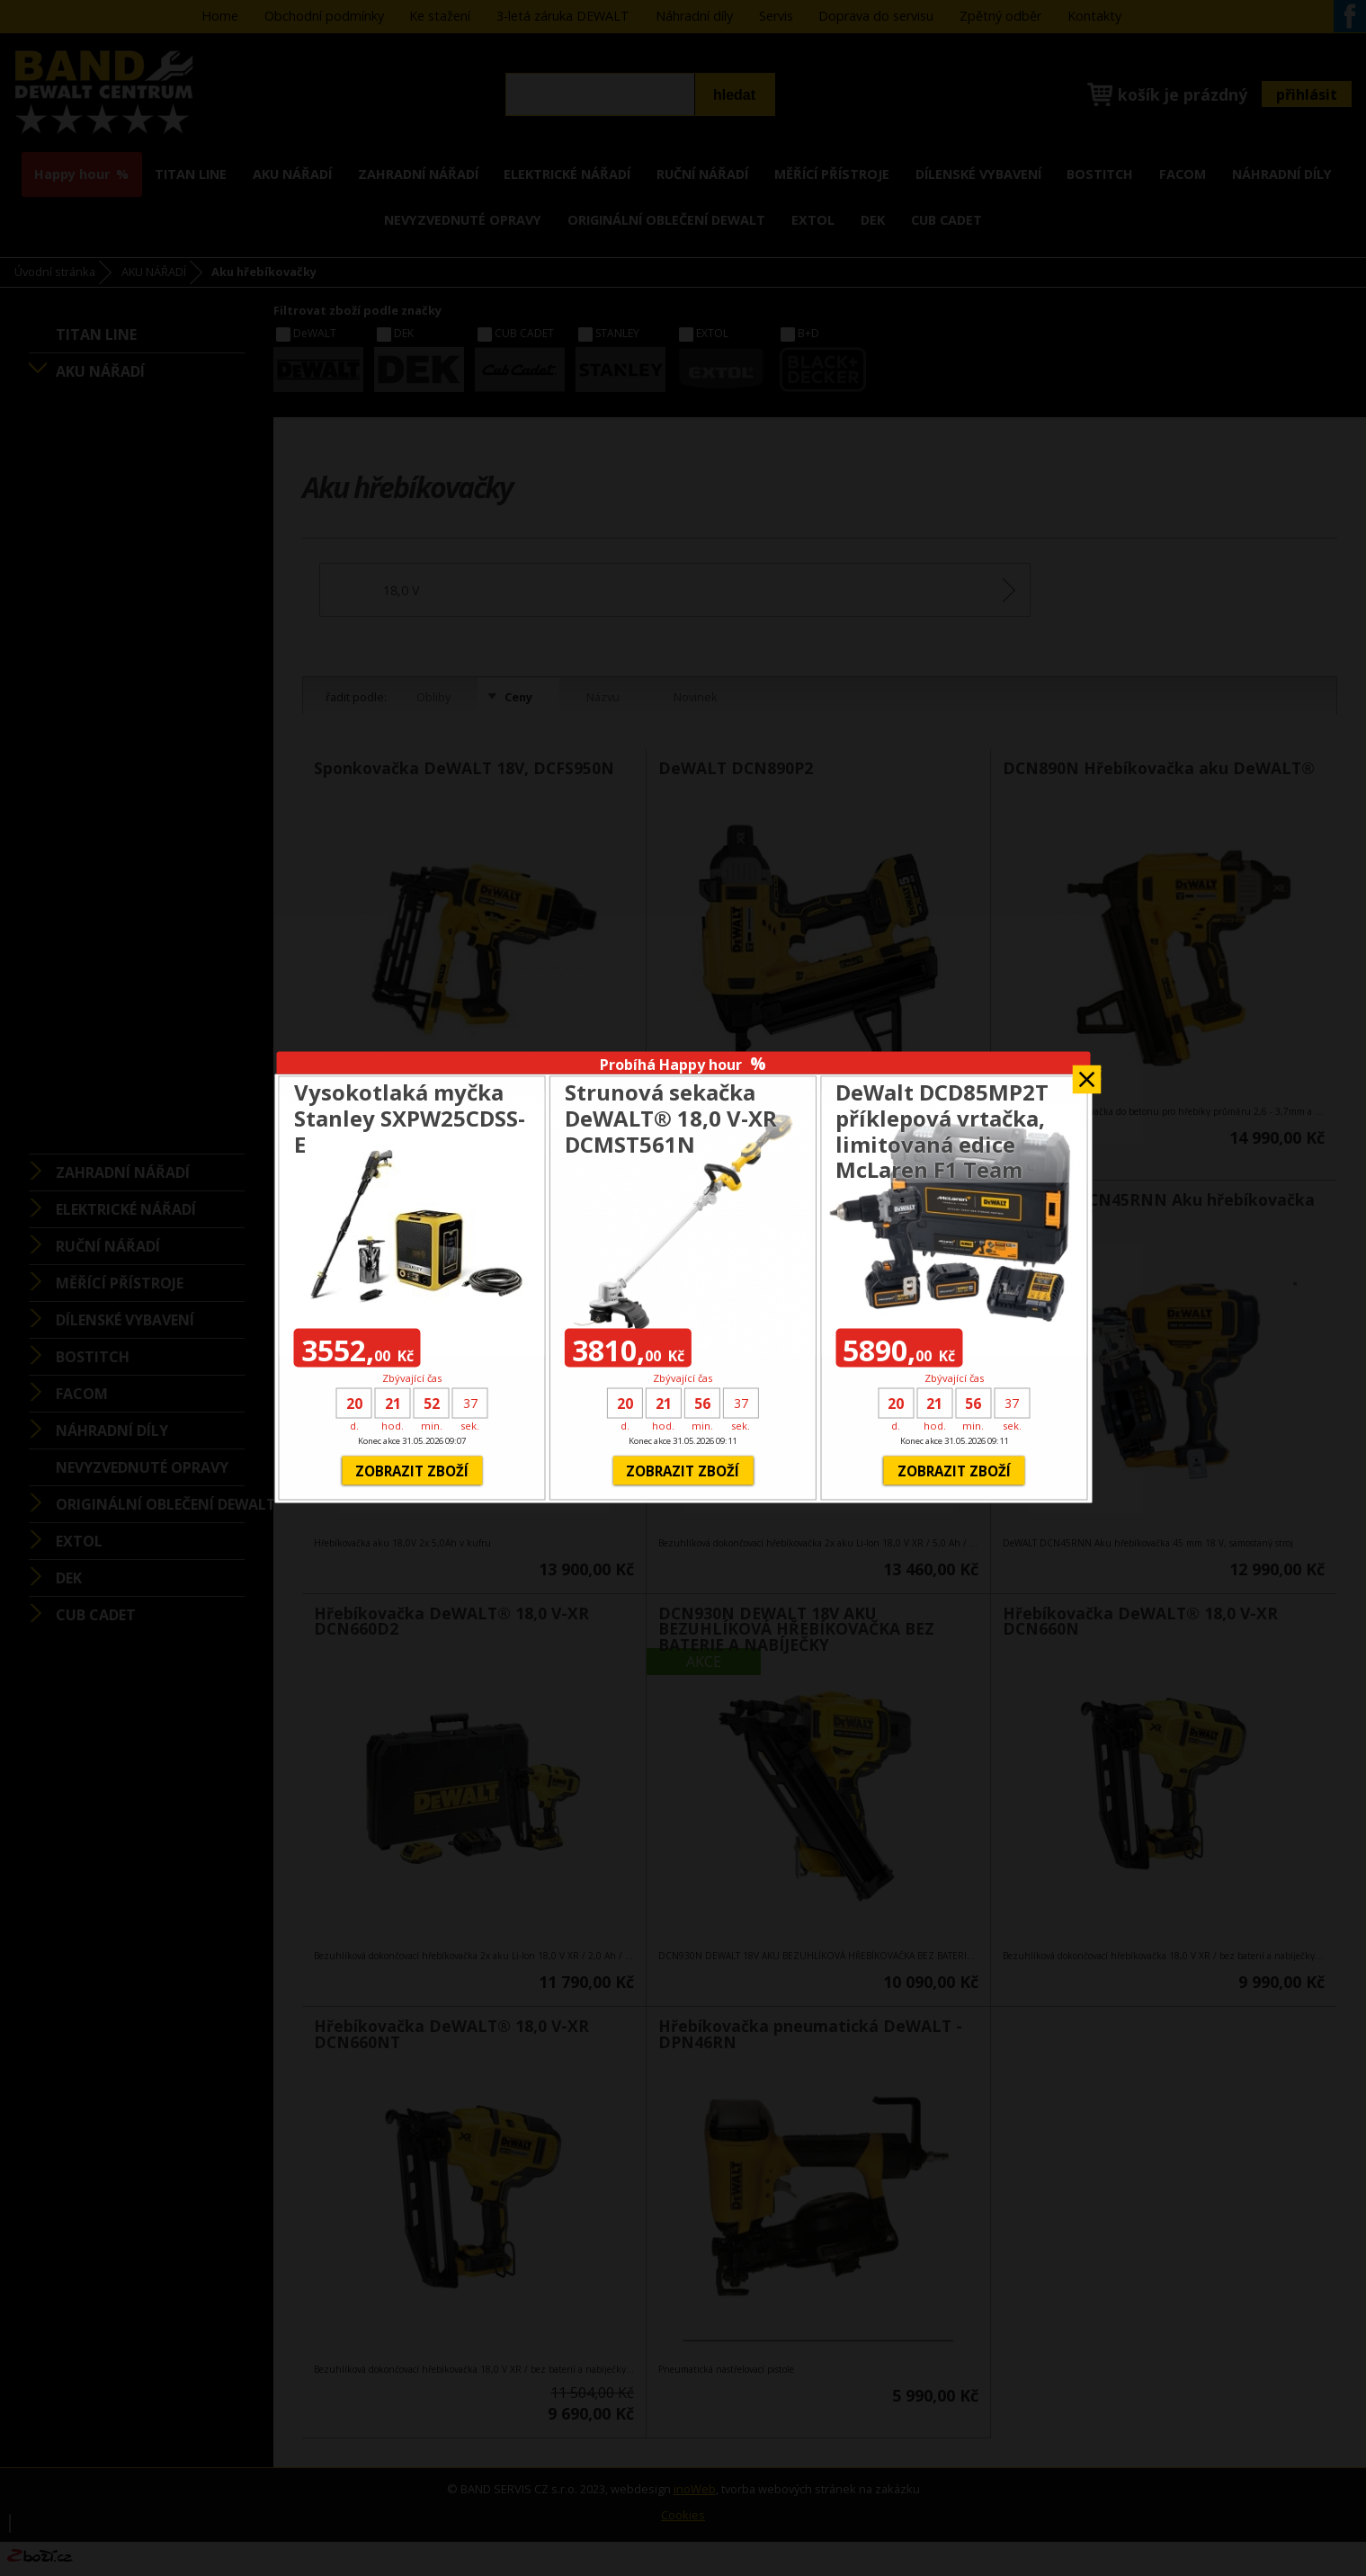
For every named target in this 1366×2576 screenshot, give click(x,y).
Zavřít (1086, 1073)
